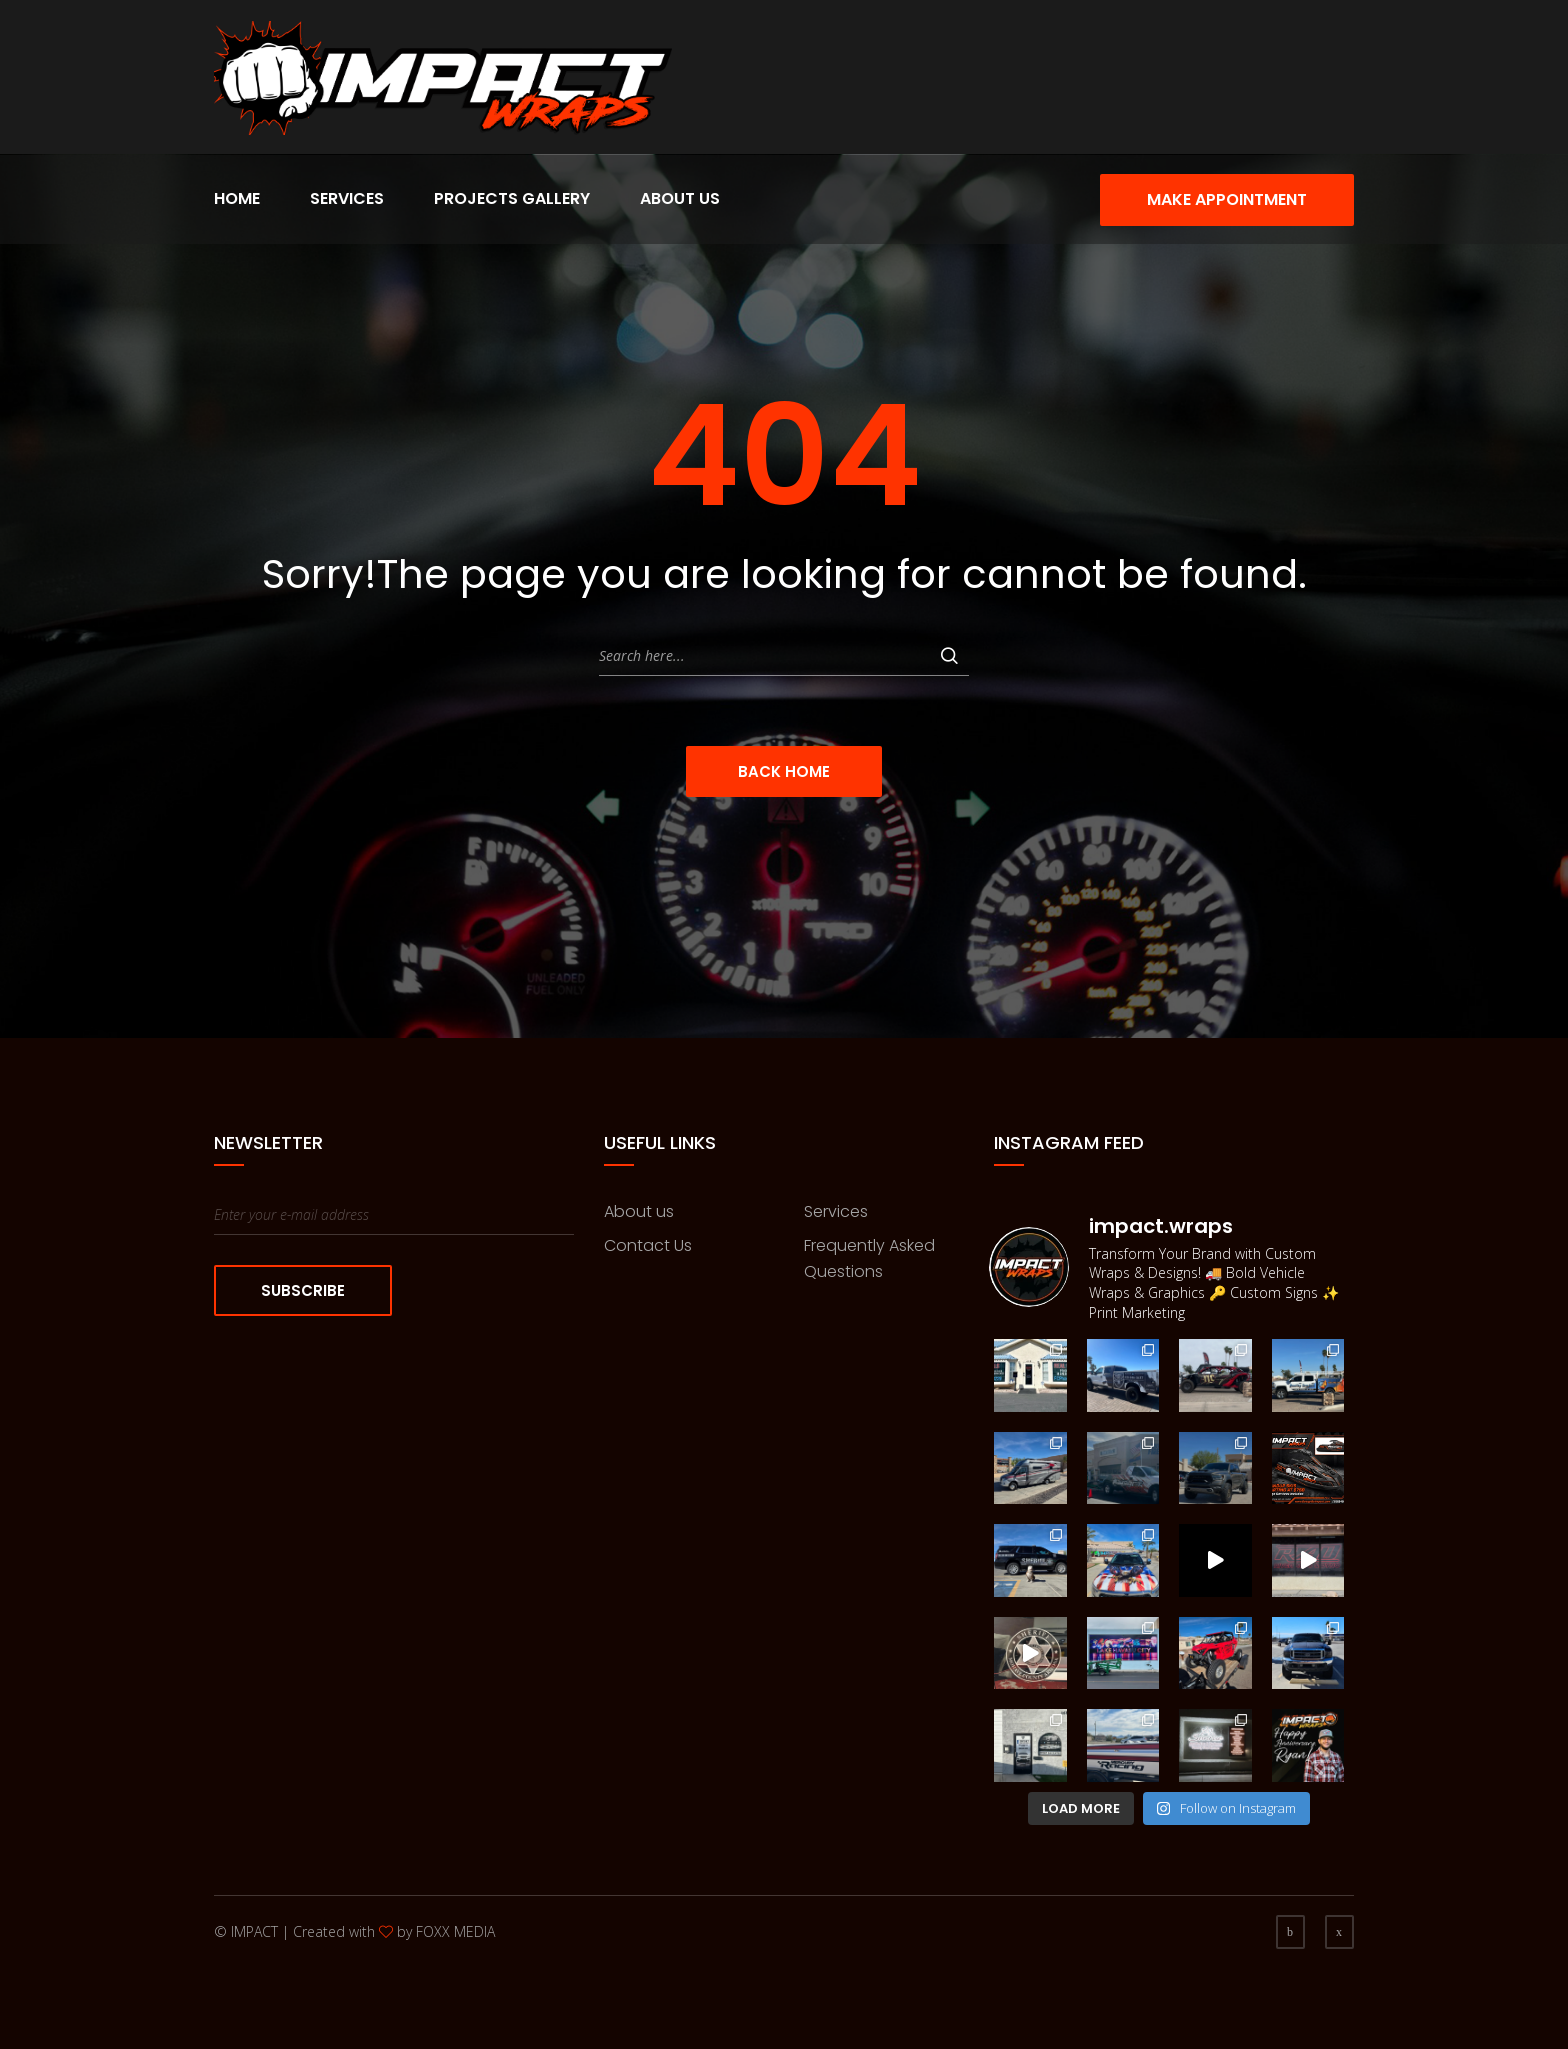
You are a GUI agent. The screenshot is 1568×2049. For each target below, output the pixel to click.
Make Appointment (1227, 199)
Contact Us (648, 1245)
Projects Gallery (512, 198)
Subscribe (303, 1290)
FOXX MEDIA (455, 1931)
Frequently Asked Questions (869, 1258)
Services (347, 198)
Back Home (784, 771)
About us (639, 1211)
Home (237, 198)
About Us (680, 198)
